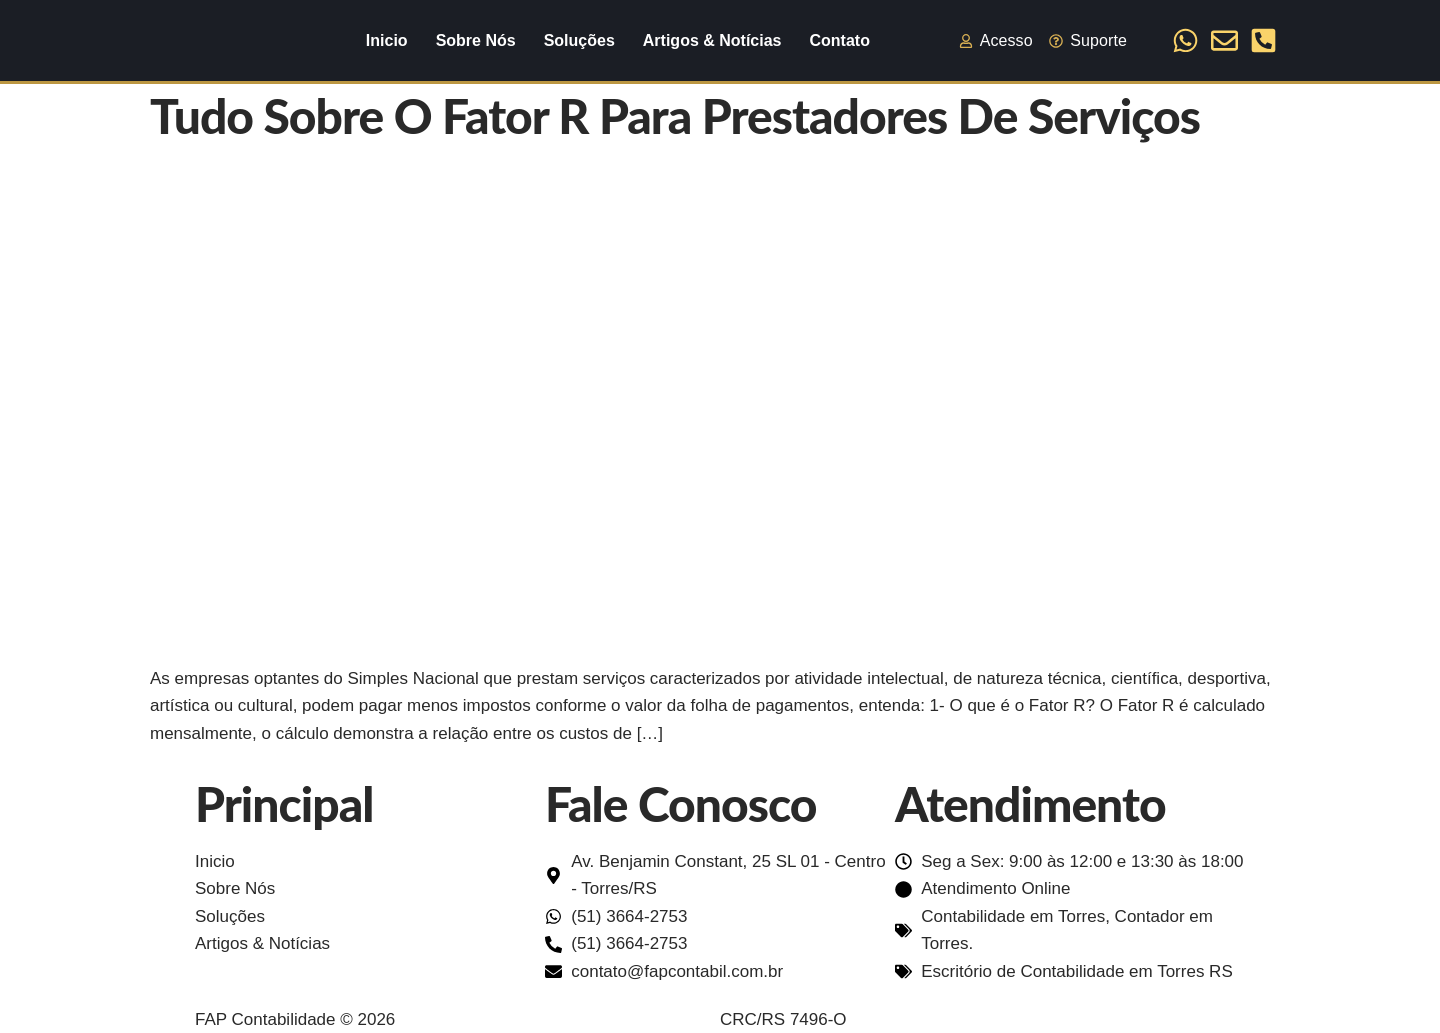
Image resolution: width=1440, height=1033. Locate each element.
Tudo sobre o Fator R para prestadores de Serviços (675, 115)
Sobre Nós (476, 40)
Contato (839, 40)
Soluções (579, 40)
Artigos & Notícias (712, 40)
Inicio (387, 40)
